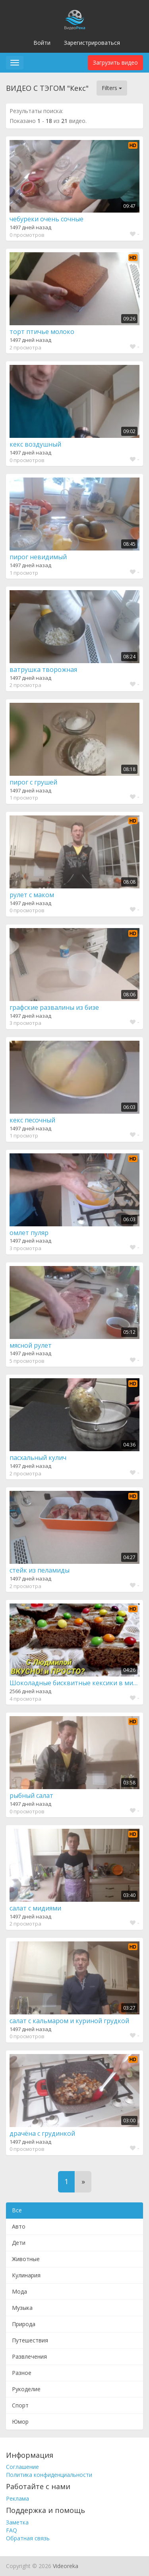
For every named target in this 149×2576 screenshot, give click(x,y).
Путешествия (30, 2340)
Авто (18, 2226)
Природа (23, 2324)
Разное (21, 2373)
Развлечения (29, 2356)
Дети (18, 2242)
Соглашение (22, 2467)
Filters (112, 88)
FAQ (11, 2530)
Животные (26, 2259)
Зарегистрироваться (92, 42)
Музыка (22, 2307)
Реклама (17, 2498)
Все (17, 2210)
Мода (19, 2291)
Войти (41, 42)
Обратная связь (28, 2538)
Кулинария (26, 2275)
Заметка (17, 2522)
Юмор (20, 2421)
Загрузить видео (115, 62)
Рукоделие (26, 2389)
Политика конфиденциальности (49, 2474)
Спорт (20, 2405)
